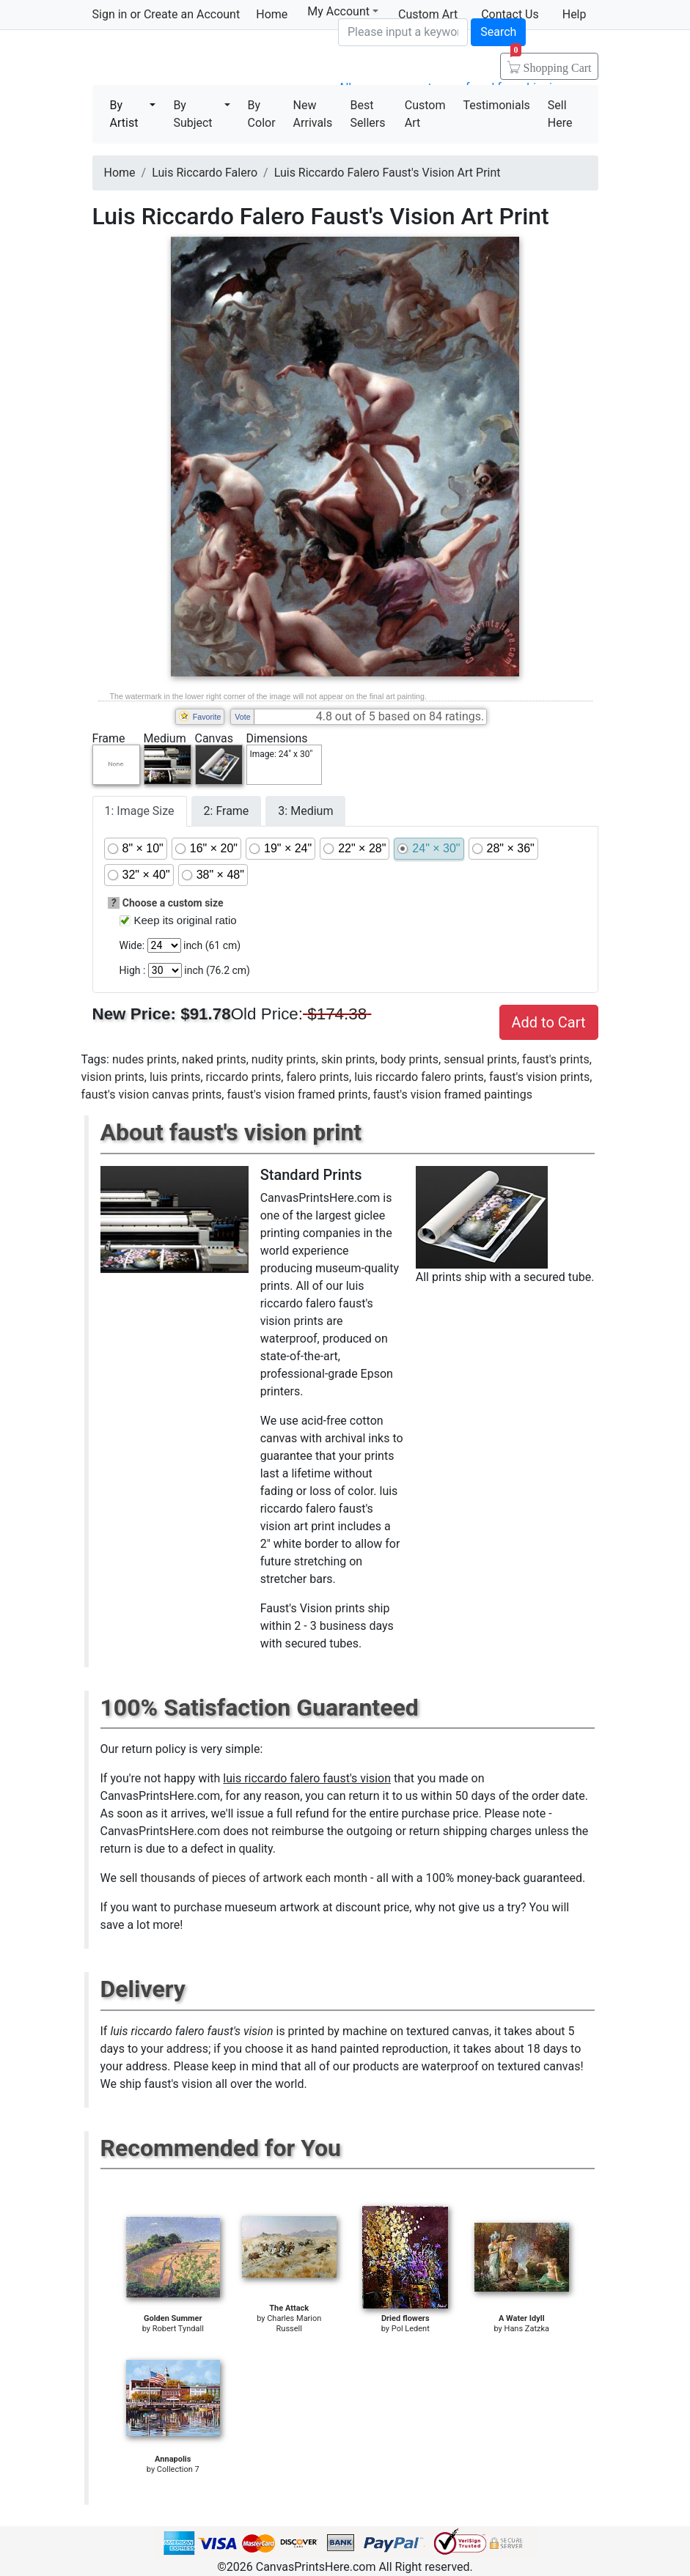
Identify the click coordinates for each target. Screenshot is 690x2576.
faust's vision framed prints (297, 1094)
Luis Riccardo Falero (204, 173)
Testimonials (496, 105)
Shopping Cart (551, 63)
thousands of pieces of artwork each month (253, 1878)
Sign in (110, 14)
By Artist (124, 114)
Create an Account (192, 14)
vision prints (112, 1077)
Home (271, 14)
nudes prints (144, 1059)
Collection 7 (178, 2469)
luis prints (175, 1077)
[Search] (403, 32)
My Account (342, 11)
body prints (409, 1059)
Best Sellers (368, 114)
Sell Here (560, 114)
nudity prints (284, 1059)
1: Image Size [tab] (140, 811)
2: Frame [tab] (226, 811)
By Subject (192, 114)
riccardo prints (244, 1077)
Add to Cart (549, 1022)
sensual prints (480, 1059)
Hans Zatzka (527, 2328)
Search (498, 32)
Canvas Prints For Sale (198, 59)
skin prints (348, 1059)
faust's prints (556, 1059)
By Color (262, 114)
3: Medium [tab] (305, 811)
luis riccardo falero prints (419, 1077)
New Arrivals (313, 114)
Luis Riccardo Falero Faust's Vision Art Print (387, 173)
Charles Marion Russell (294, 2323)
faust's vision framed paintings (452, 1094)
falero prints (317, 1077)
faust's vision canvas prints (151, 1094)
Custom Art (425, 114)
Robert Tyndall (178, 2328)
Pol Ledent (411, 2328)
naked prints (214, 1059)
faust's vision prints (539, 1077)
